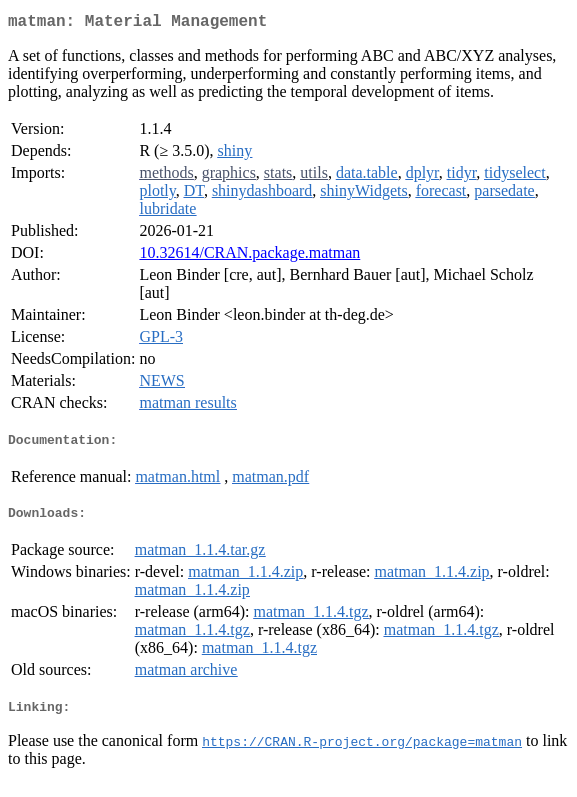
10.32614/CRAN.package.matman (249, 256)
